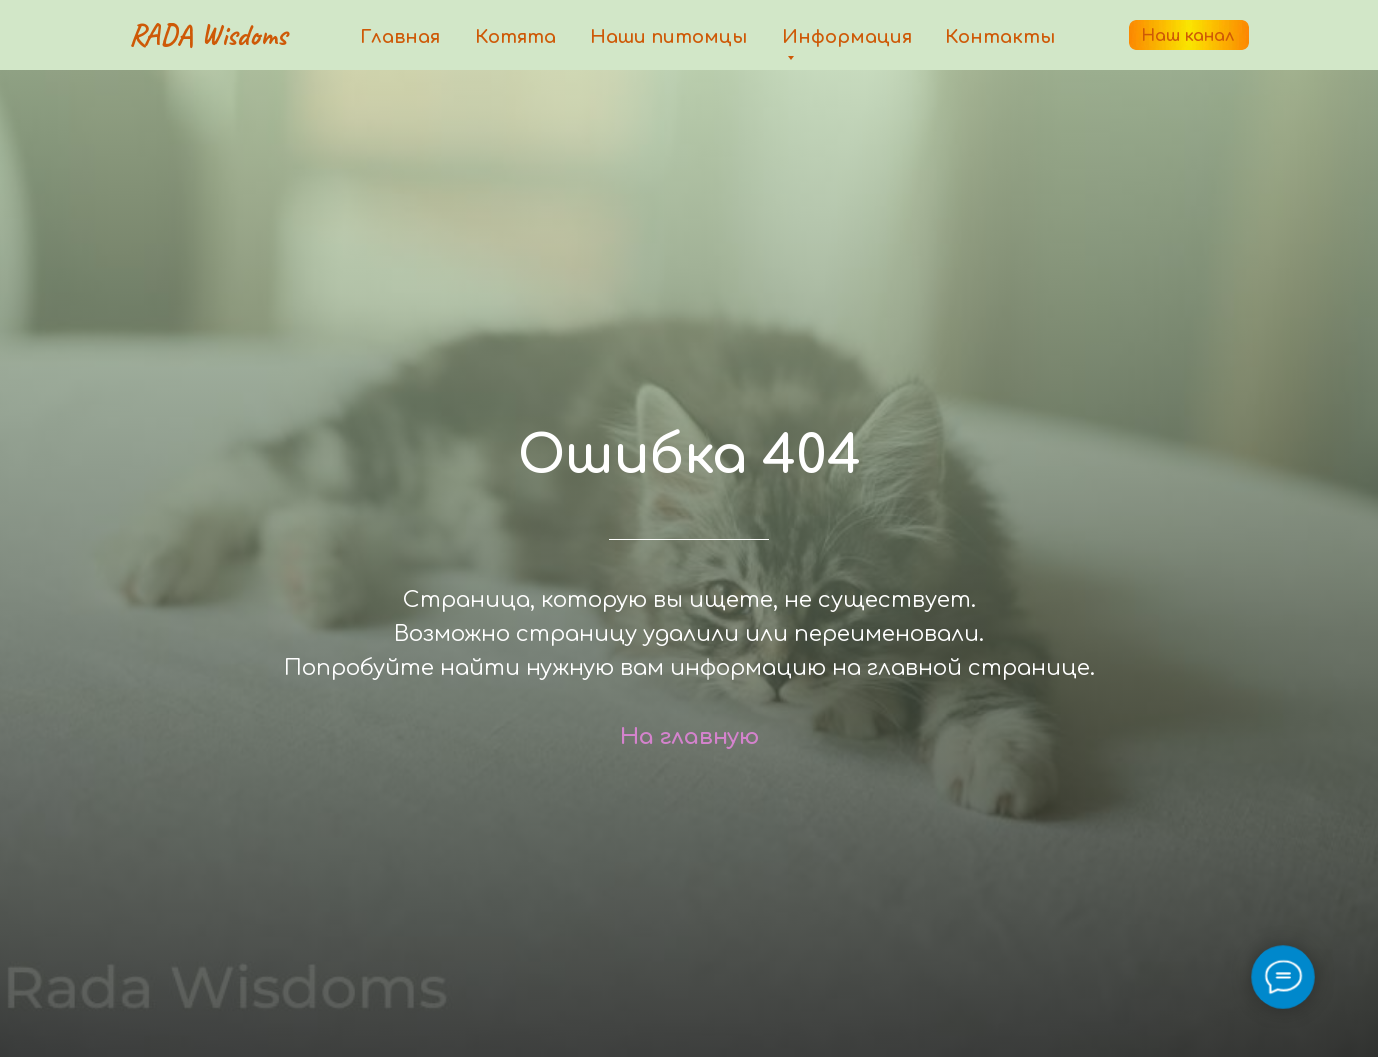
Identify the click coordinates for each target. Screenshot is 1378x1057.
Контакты (1000, 37)
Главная (400, 37)
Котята (515, 37)
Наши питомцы (668, 37)
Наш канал (1187, 36)
